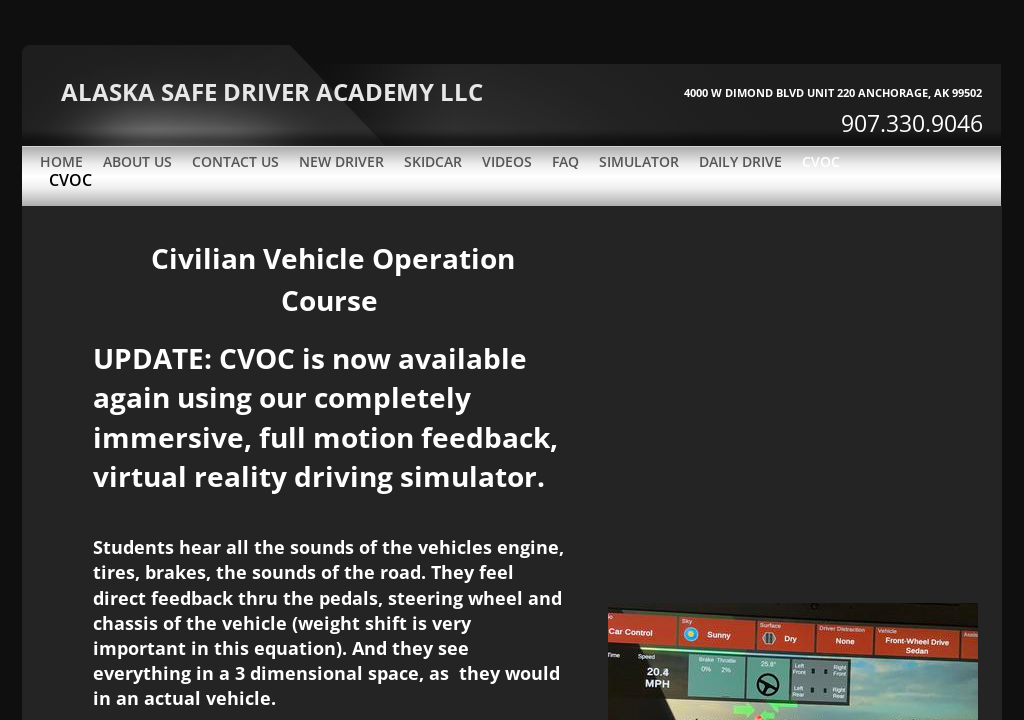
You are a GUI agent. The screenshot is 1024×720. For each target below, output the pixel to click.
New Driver (341, 161)
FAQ (565, 161)
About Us (137, 161)
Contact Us (235, 161)
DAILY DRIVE (740, 161)
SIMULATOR (639, 161)
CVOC (821, 161)
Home (61, 161)
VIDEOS (507, 161)
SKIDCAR (433, 161)
